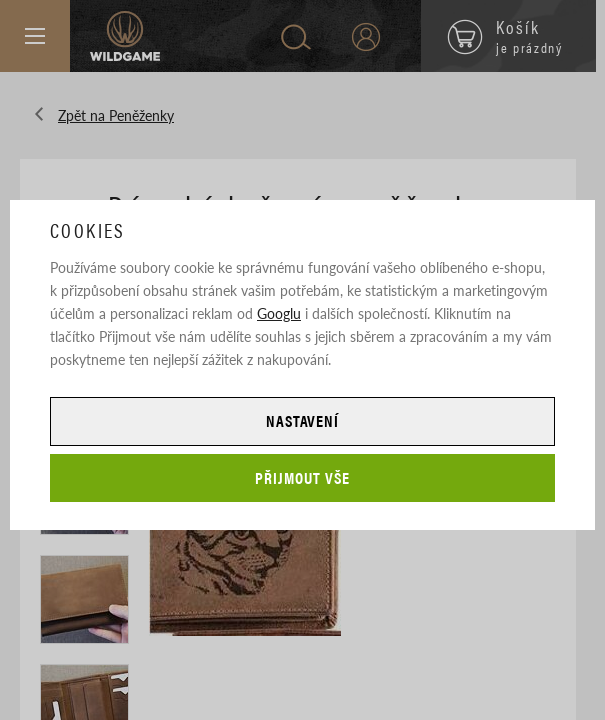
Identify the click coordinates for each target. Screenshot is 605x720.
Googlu (279, 313)
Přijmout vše (302, 477)
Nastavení (303, 420)
